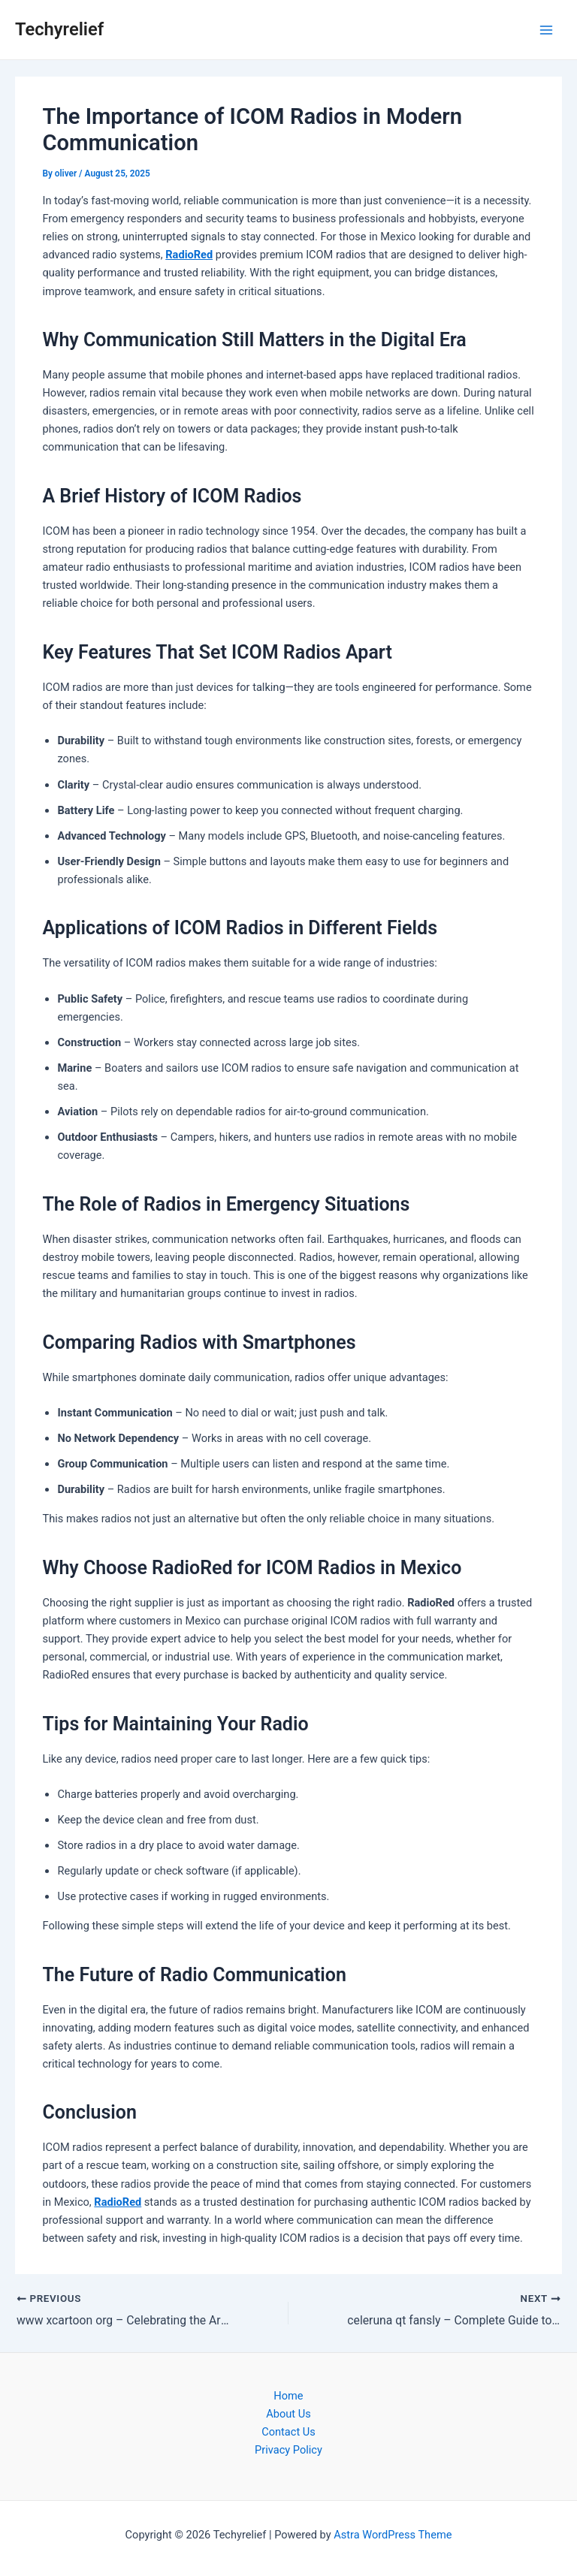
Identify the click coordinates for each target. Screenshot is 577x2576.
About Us (288, 2414)
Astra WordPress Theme (393, 2534)
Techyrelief (59, 29)
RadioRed (189, 254)
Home (288, 2396)
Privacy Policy (288, 2450)
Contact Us (288, 2432)
